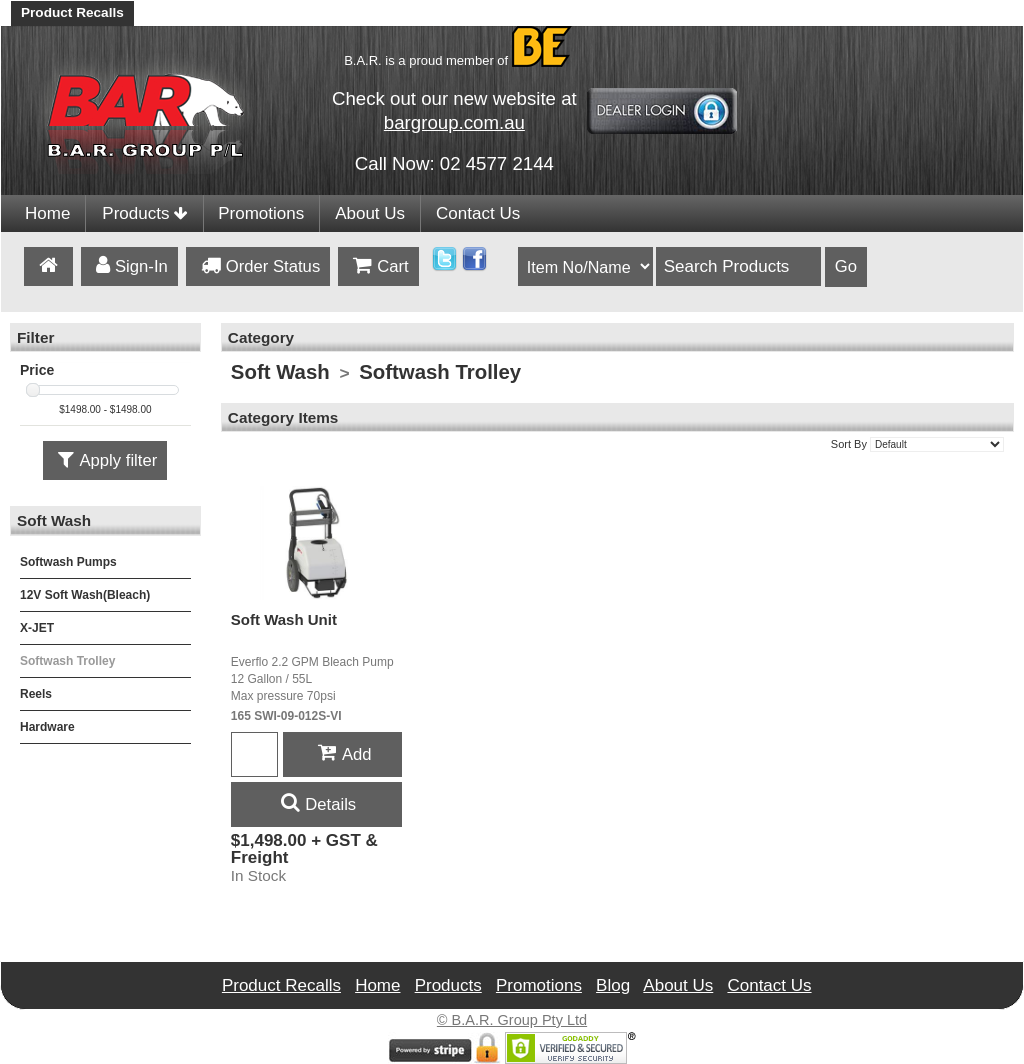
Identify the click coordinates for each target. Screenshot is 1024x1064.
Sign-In (129, 267)
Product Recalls (72, 12)
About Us (370, 213)
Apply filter (105, 461)
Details (316, 804)
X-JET (37, 628)
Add (342, 754)
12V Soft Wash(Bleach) (85, 595)
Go (846, 266)
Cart (378, 267)
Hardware (47, 727)
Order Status (258, 267)
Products (145, 213)
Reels (36, 694)
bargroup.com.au (454, 122)
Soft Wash (280, 372)
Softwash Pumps (68, 562)
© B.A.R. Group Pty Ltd (512, 1020)
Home (47, 213)
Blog (613, 985)
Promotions (261, 213)
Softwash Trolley (67, 661)
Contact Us (478, 213)
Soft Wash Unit (284, 619)
